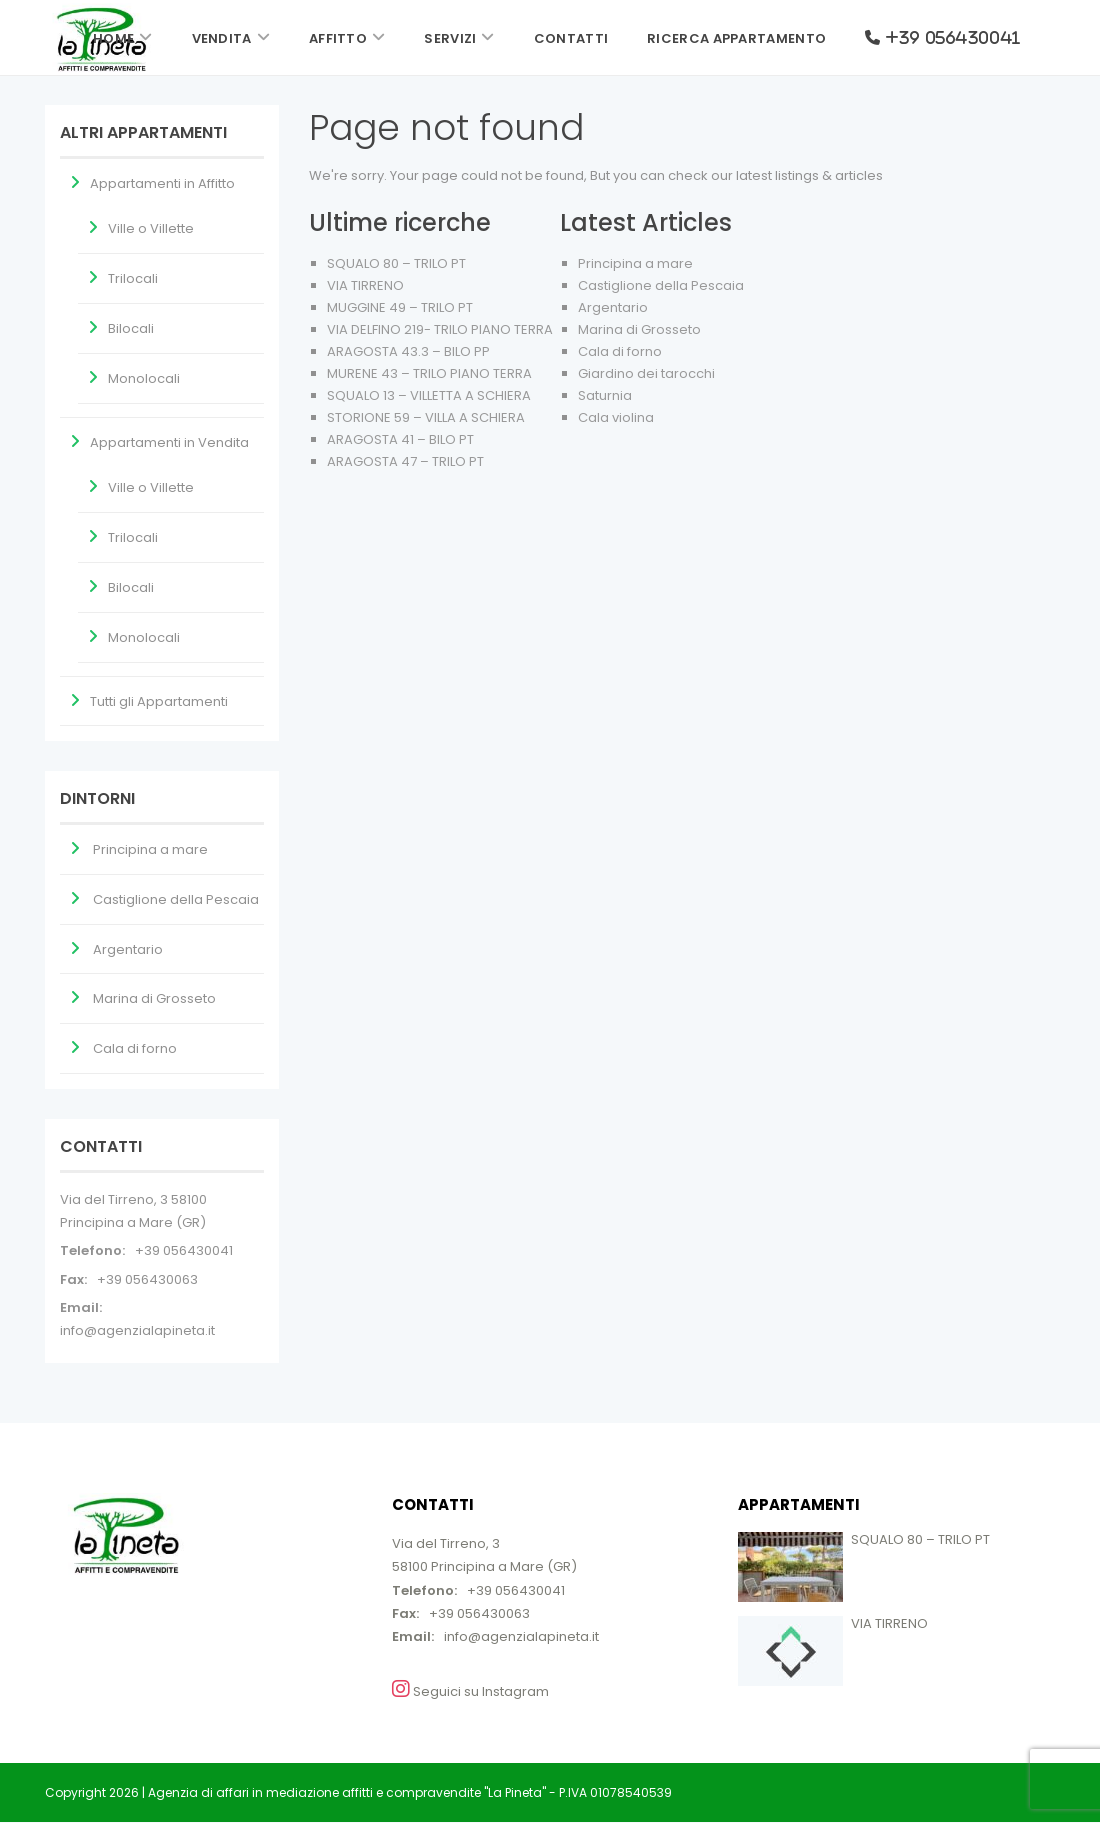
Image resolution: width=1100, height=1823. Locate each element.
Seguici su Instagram (470, 1690)
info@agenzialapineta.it (137, 1330)
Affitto (338, 38)
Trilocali (133, 278)
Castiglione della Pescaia (661, 285)
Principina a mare (635, 263)
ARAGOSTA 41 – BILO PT (400, 439)
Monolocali (144, 378)
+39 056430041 (184, 1250)
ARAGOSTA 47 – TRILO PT (405, 461)
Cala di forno (620, 351)
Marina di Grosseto (639, 329)
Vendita (222, 38)
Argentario (613, 307)
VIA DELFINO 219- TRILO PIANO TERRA (440, 329)
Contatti (571, 38)
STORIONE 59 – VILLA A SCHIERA (426, 417)
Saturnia (605, 395)
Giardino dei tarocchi (646, 373)
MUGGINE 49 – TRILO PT (400, 307)
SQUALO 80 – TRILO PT (396, 263)
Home (113, 38)
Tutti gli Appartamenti (159, 701)
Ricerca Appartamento (736, 38)
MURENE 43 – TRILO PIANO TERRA (429, 373)
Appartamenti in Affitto (162, 183)
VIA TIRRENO (365, 285)
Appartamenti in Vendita (169, 442)
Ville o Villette (151, 228)
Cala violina (616, 417)
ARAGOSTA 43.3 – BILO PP (408, 351)
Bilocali (131, 328)
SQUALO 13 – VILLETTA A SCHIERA (429, 395)
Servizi (450, 38)
